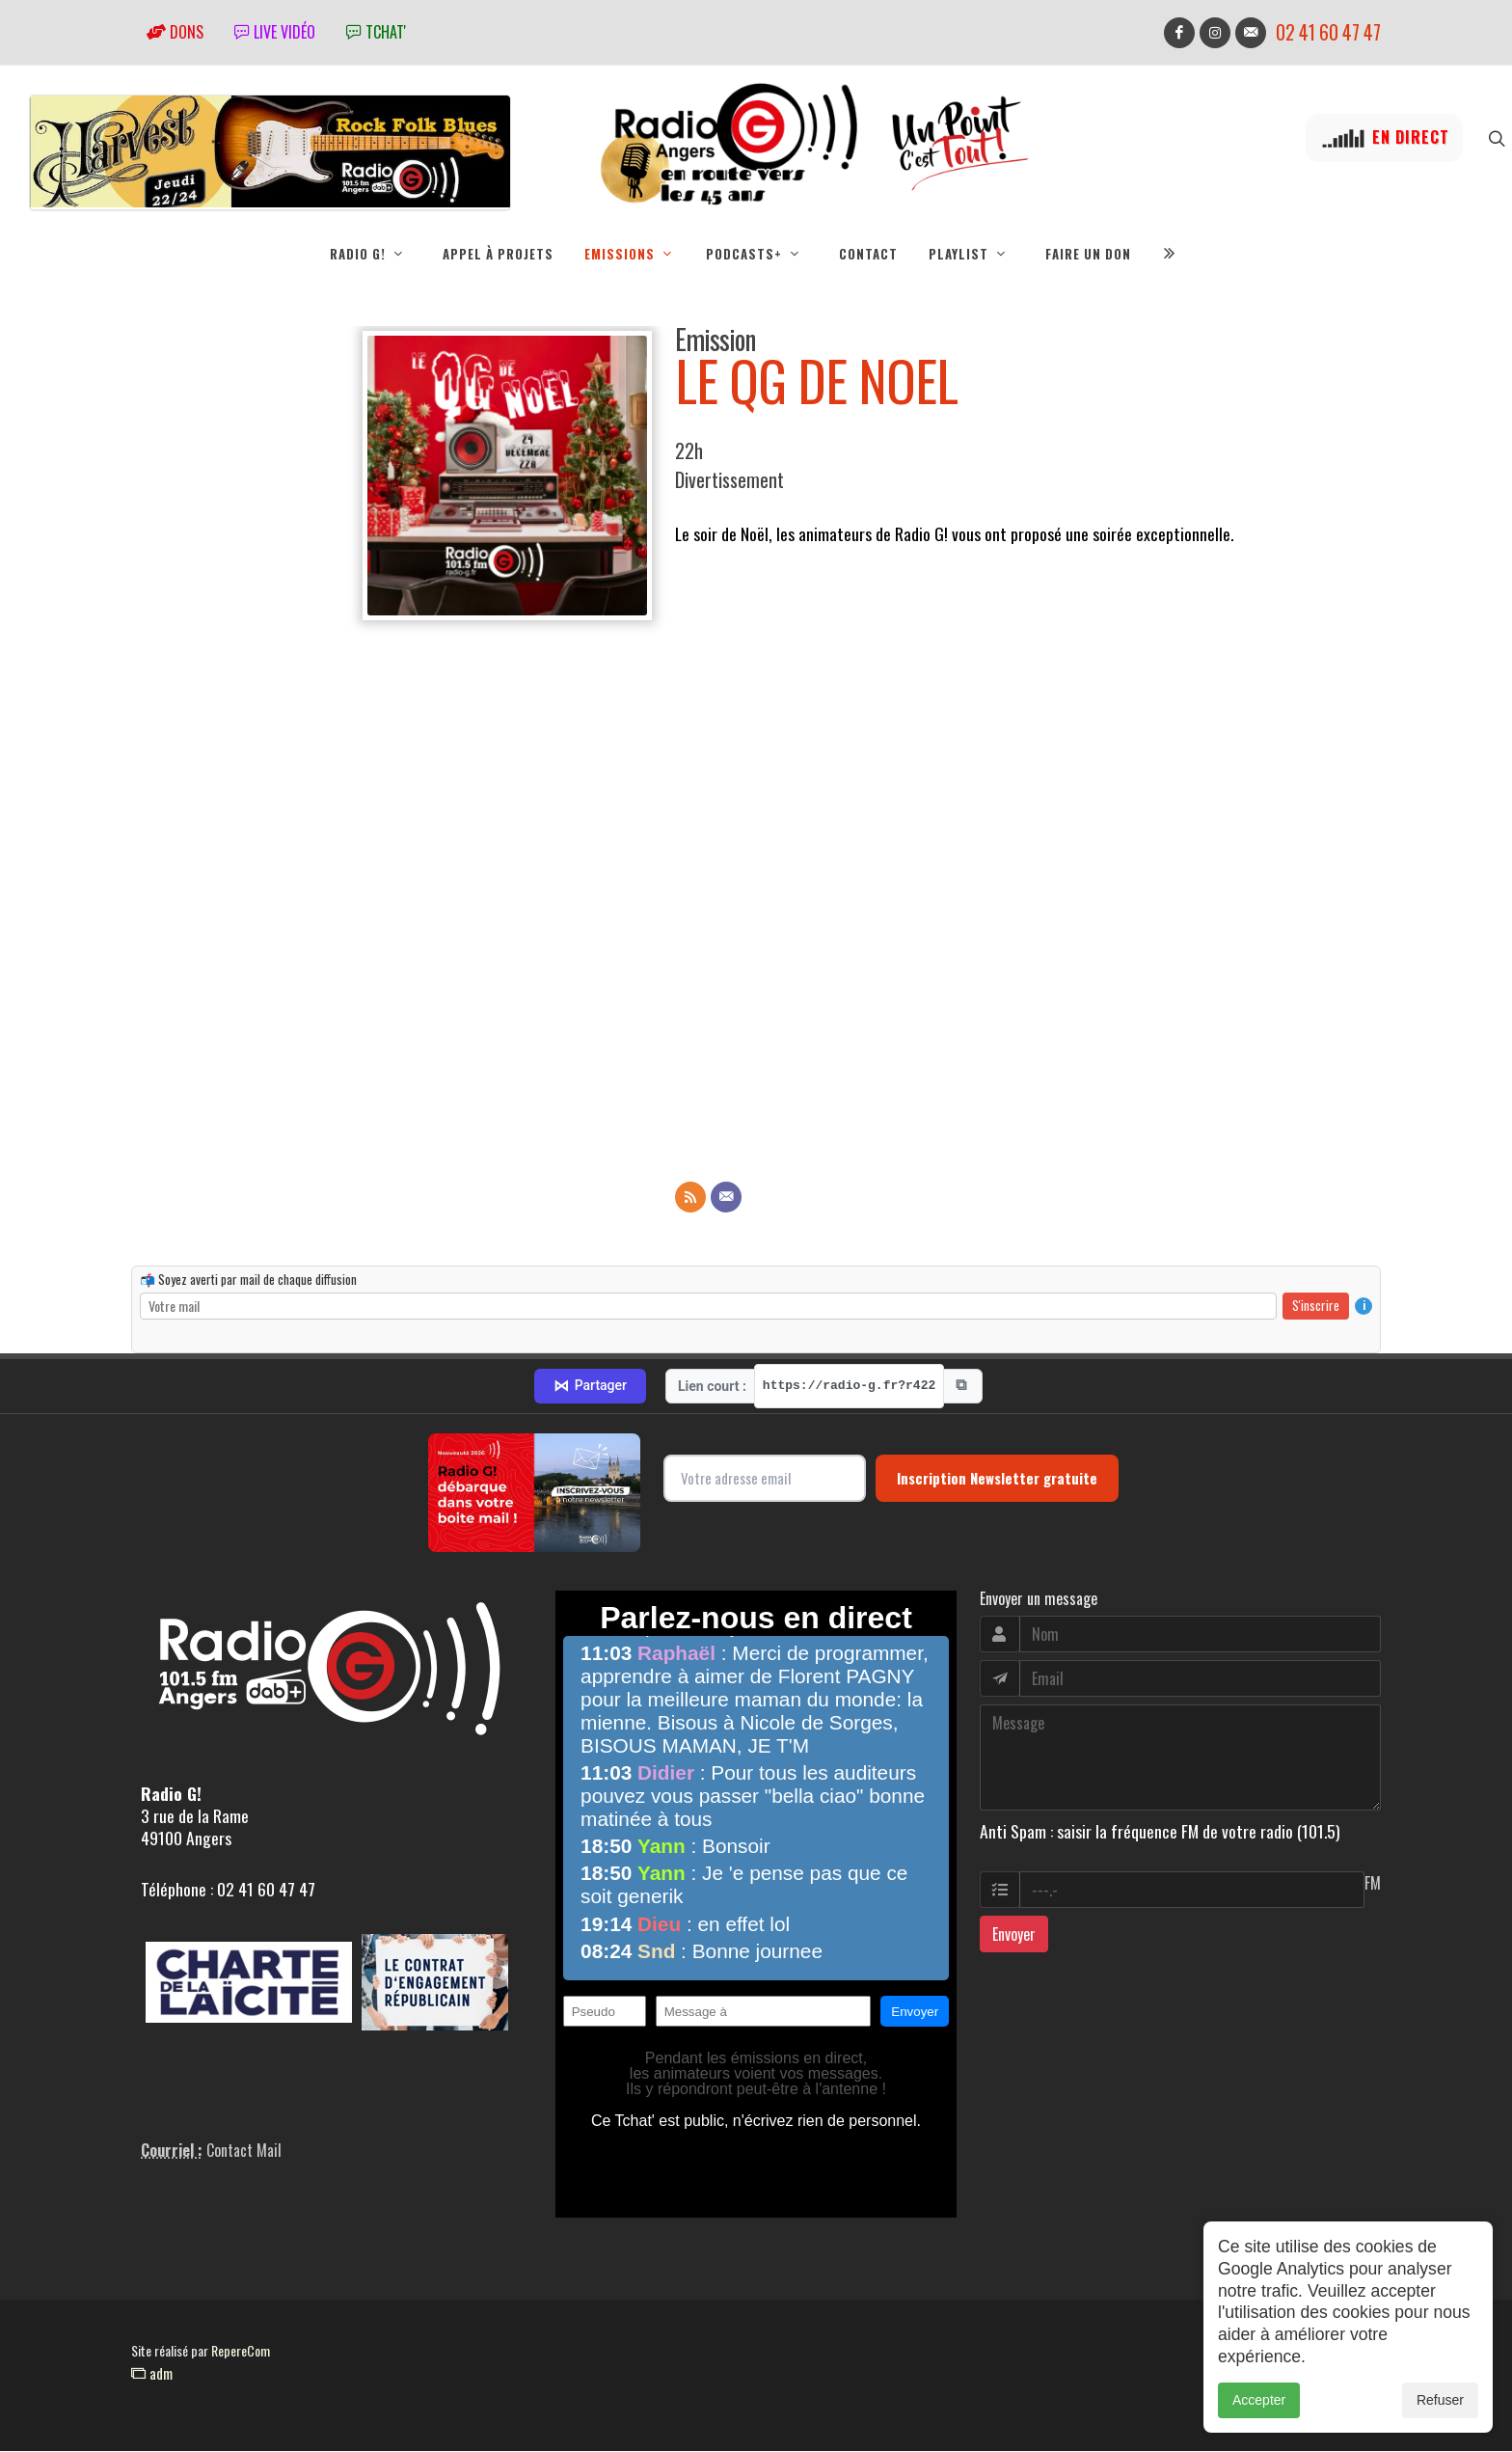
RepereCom (240, 2351)
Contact (868, 253)
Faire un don (1088, 253)
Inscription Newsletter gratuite (997, 1478)
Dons (175, 31)
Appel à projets (498, 253)
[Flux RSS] (690, 1198)
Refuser (1440, 2400)
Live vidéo (274, 31)
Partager (590, 1387)
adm (152, 2373)
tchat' (376, 31)
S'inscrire (1315, 1306)
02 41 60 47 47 (1328, 32)
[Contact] (726, 1198)
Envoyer (1014, 1935)
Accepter (1258, 2400)
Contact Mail (244, 2151)
